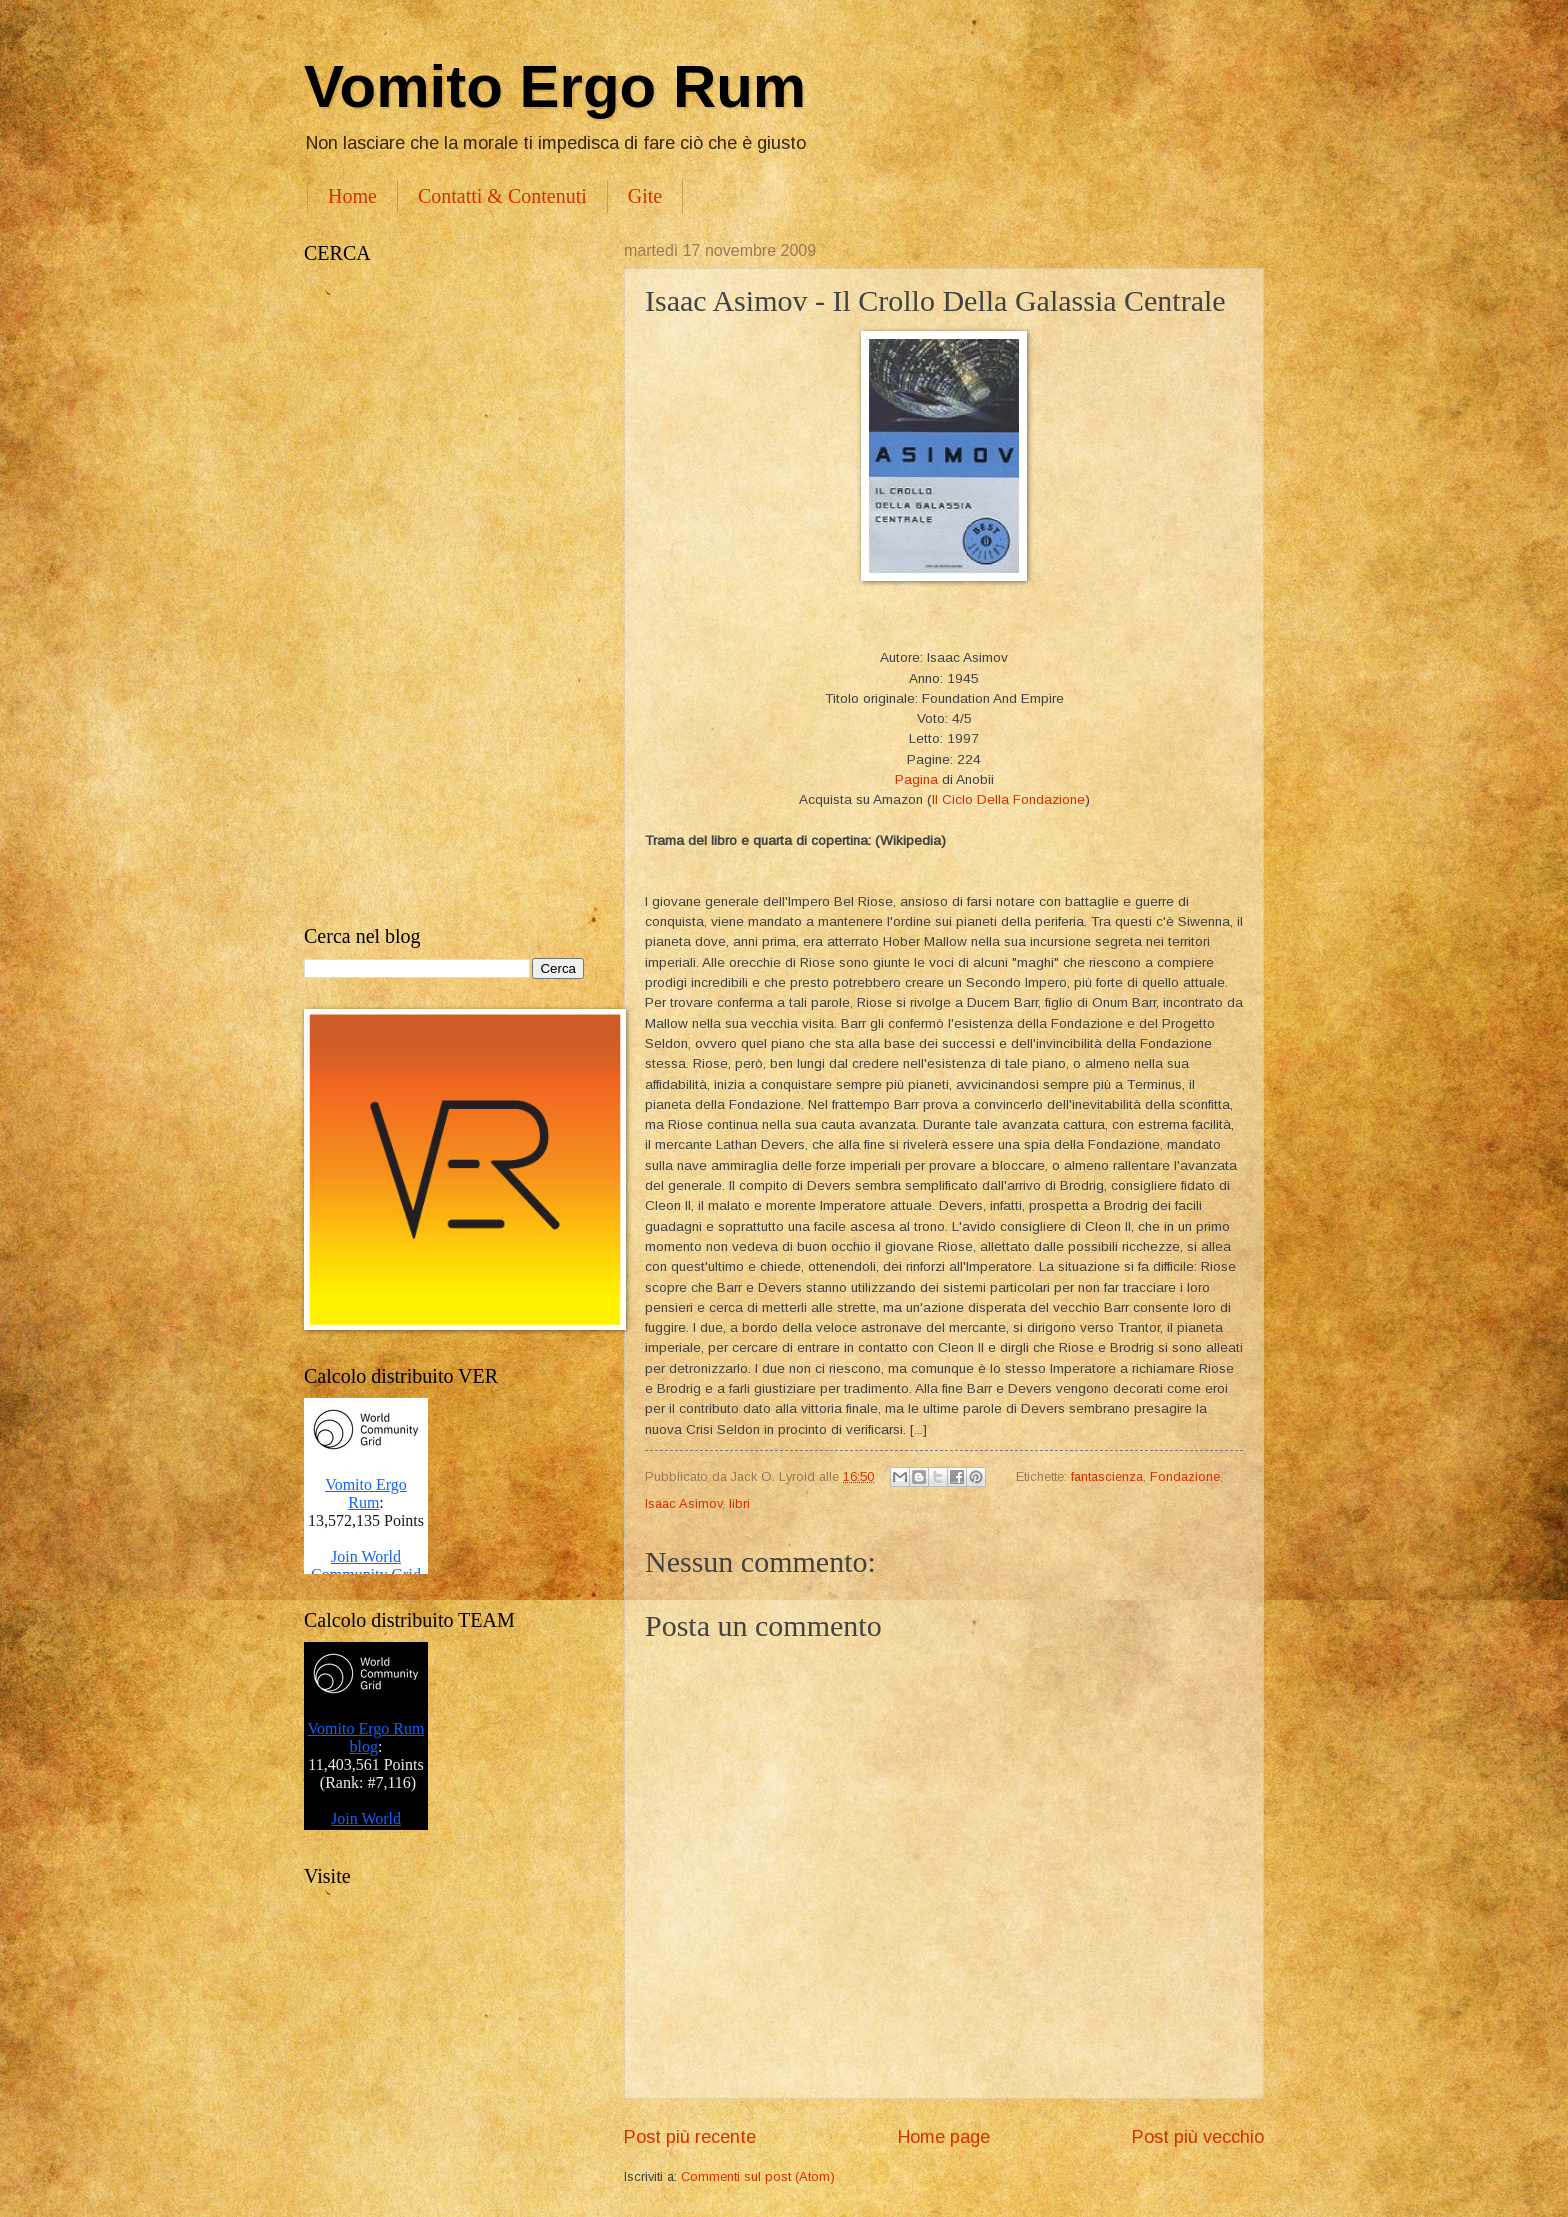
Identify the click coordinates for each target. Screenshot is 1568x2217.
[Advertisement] (444, 595)
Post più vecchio (1198, 2137)
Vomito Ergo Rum (555, 86)
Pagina (916, 779)
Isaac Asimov (683, 1503)
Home (352, 196)
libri (739, 1503)
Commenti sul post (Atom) (758, 2176)
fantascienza (1107, 1476)
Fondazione (1185, 1476)
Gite (645, 196)
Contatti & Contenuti (502, 196)
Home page (944, 2137)
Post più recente (690, 2137)
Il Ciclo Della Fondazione (1008, 799)
